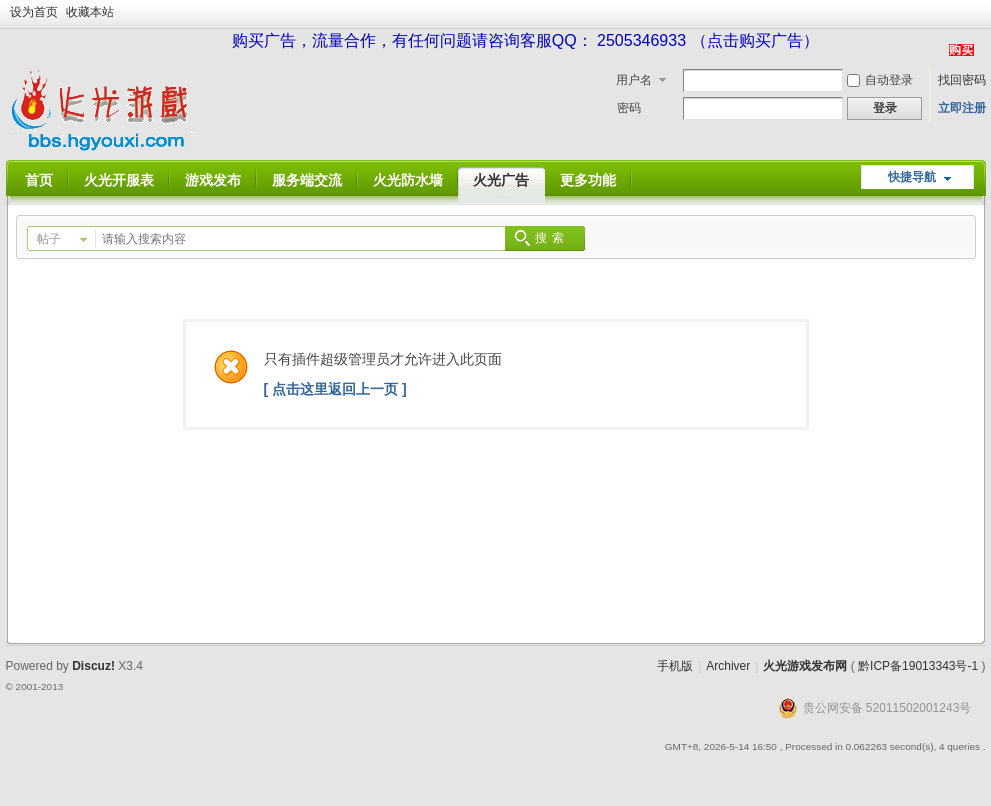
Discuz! (93, 666)
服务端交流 (307, 180)
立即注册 (962, 108)
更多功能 (588, 180)
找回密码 (962, 80)
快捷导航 (912, 177)
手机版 (675, 666)
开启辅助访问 (981, 14)
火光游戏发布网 (805, 666)
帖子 (49, 239)
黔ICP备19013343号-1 (918, 666)
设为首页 (34, 12)
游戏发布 (213, 180)
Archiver (728, 666)
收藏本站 (90, 12)
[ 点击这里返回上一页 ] (335, 389)
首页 (39, 180)
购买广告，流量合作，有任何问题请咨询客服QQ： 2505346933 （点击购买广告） (525, 40)
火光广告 (501, 180)
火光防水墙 (408, 180)
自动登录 (880, 80)
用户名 (634, 80)
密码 (629, 108)
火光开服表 (119, 180)
